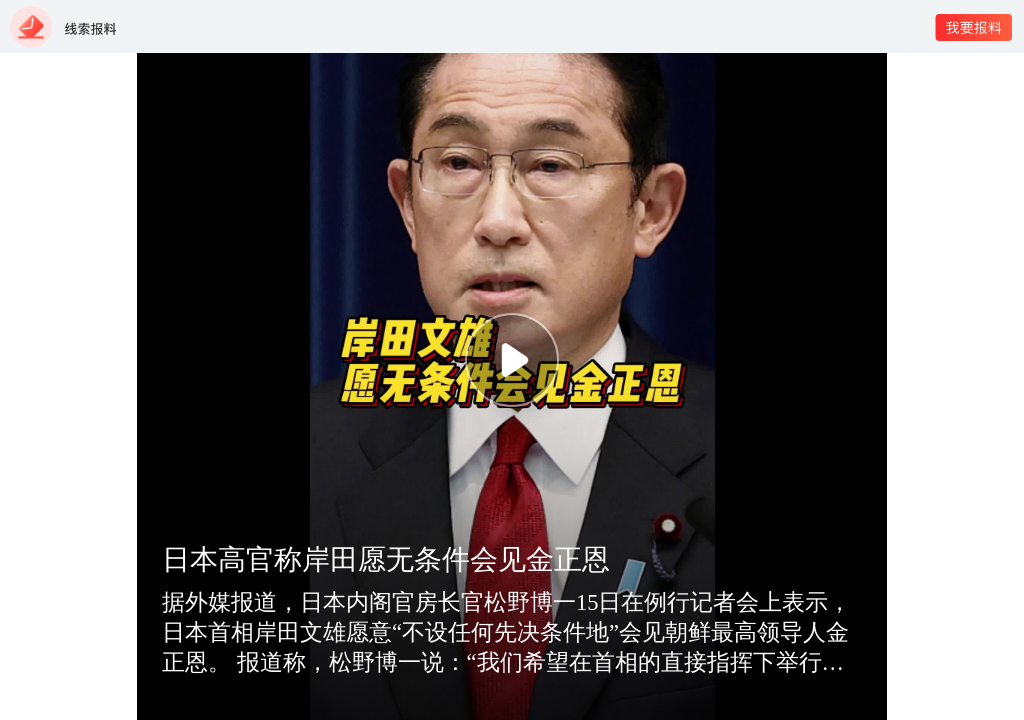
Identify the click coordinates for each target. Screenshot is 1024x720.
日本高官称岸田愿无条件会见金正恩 (386, 559)
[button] (512, 360)
